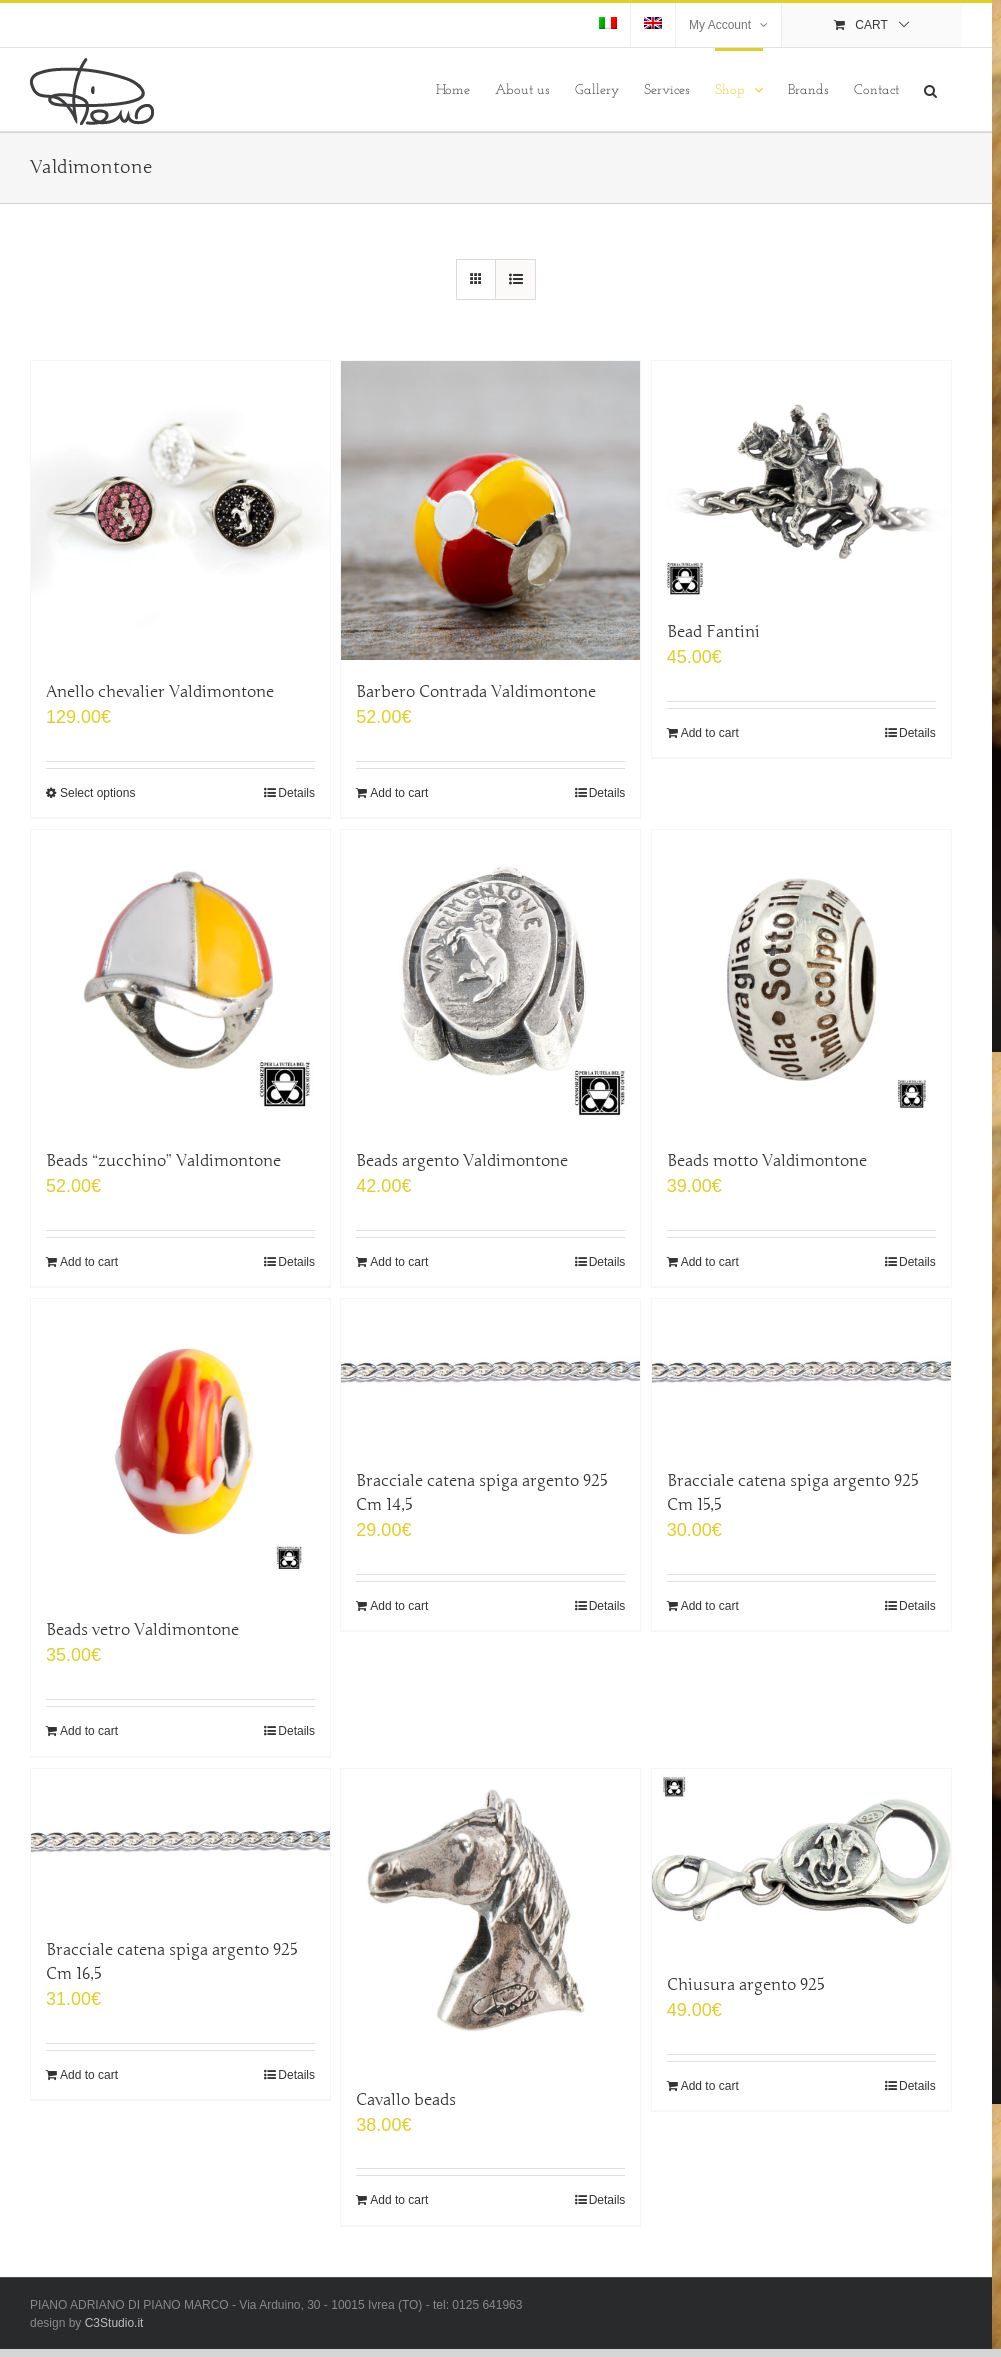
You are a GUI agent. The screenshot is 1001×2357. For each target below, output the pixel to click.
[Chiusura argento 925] (801, 1861)
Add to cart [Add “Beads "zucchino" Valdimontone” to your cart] (89, 1262)
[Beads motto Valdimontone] (801, 979)
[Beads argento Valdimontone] (490, 979)
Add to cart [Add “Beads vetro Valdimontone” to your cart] (89, 1731)
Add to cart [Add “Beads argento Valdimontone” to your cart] (399, 1262)
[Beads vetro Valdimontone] (180, 1448)
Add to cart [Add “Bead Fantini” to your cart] (710, 733)
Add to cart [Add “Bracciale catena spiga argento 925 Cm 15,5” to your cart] (710, 1606)
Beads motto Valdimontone (767, 1161)
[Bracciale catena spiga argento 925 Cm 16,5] (180, 1844)
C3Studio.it (114, 2323)
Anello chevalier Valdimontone (160, 692)
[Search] (930, 89)
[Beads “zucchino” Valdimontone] (180, 979)
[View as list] (515, 279)
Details (296, 793)
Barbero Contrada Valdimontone (476, 692)
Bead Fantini (713, 632)
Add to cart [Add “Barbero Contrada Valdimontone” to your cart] (399, 793)
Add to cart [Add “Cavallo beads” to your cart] (399, 2200)
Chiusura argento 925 (745, 1985)
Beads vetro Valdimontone (142, 1630)
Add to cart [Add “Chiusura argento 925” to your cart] (710, 2086)
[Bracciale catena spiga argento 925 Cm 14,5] (490, 1374)
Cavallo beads (406, 2100)
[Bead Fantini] (801, 480)
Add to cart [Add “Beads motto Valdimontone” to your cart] (710, 1262)
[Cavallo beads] (490, 1918)
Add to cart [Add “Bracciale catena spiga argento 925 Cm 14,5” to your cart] (399, 1606)
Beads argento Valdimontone (462, 1161)
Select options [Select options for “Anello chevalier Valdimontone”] (97, 793)
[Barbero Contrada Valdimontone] (490, 510)
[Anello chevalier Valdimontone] (180, 510)
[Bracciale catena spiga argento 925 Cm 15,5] (801, 1374)
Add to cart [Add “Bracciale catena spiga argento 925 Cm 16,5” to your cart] (89, 2075)
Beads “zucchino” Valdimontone (163, 1161)
